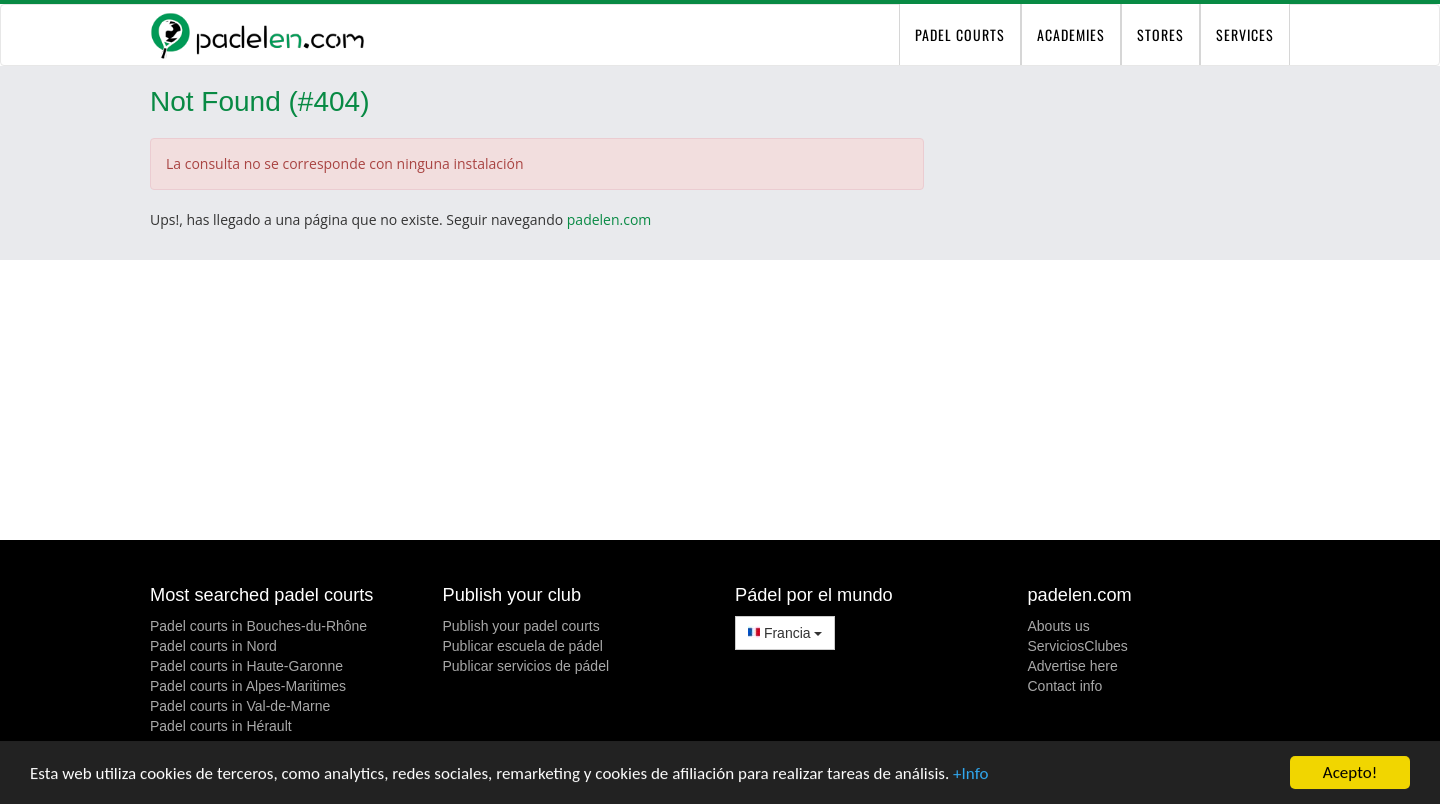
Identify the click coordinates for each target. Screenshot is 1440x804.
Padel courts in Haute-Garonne (246, 666)
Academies (1071, 34)
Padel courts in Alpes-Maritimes (248, 686)
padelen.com (609, 219)
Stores (1160, 34)
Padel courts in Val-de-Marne (240, 706)
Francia (785, 633)
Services (1245, 34)
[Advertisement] (720, 400)
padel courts (960, 34)
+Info (970, 773)
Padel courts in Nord (213, 646)
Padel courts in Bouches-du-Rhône (258, 626)
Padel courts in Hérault (221, 726)
